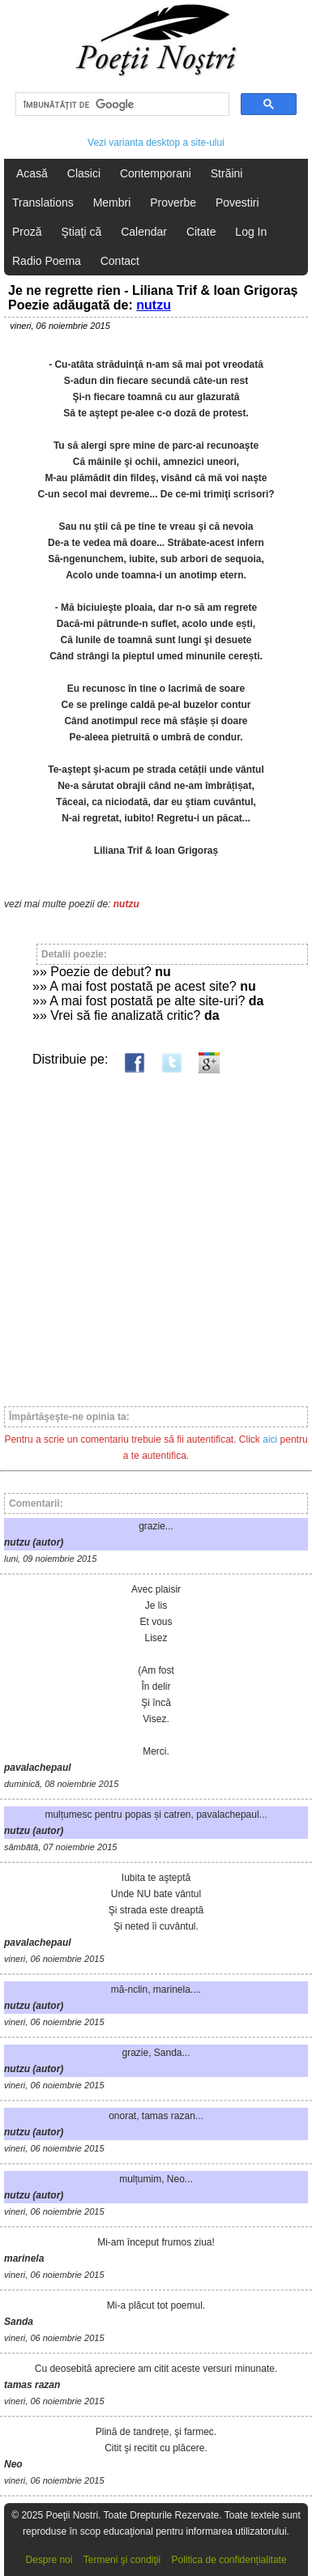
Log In (251, 231)
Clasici (83, 173)
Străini (227, 173)
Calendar (144, 231)
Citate (201, 231)
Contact (119, 260)
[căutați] (121, 104)
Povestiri (237, 202)
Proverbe (173, 202)
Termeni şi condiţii (121, 2559)
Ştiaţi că (81, 231)
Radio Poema (46, 260)
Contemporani (155, 173)
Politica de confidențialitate (229, 2559)
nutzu (153, 305)
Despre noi (48, 2559)
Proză (27, 231)
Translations (43, 202)
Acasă (32, 173)
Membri (112, 202)
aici (270, 1439)
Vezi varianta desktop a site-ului (156, 142)
